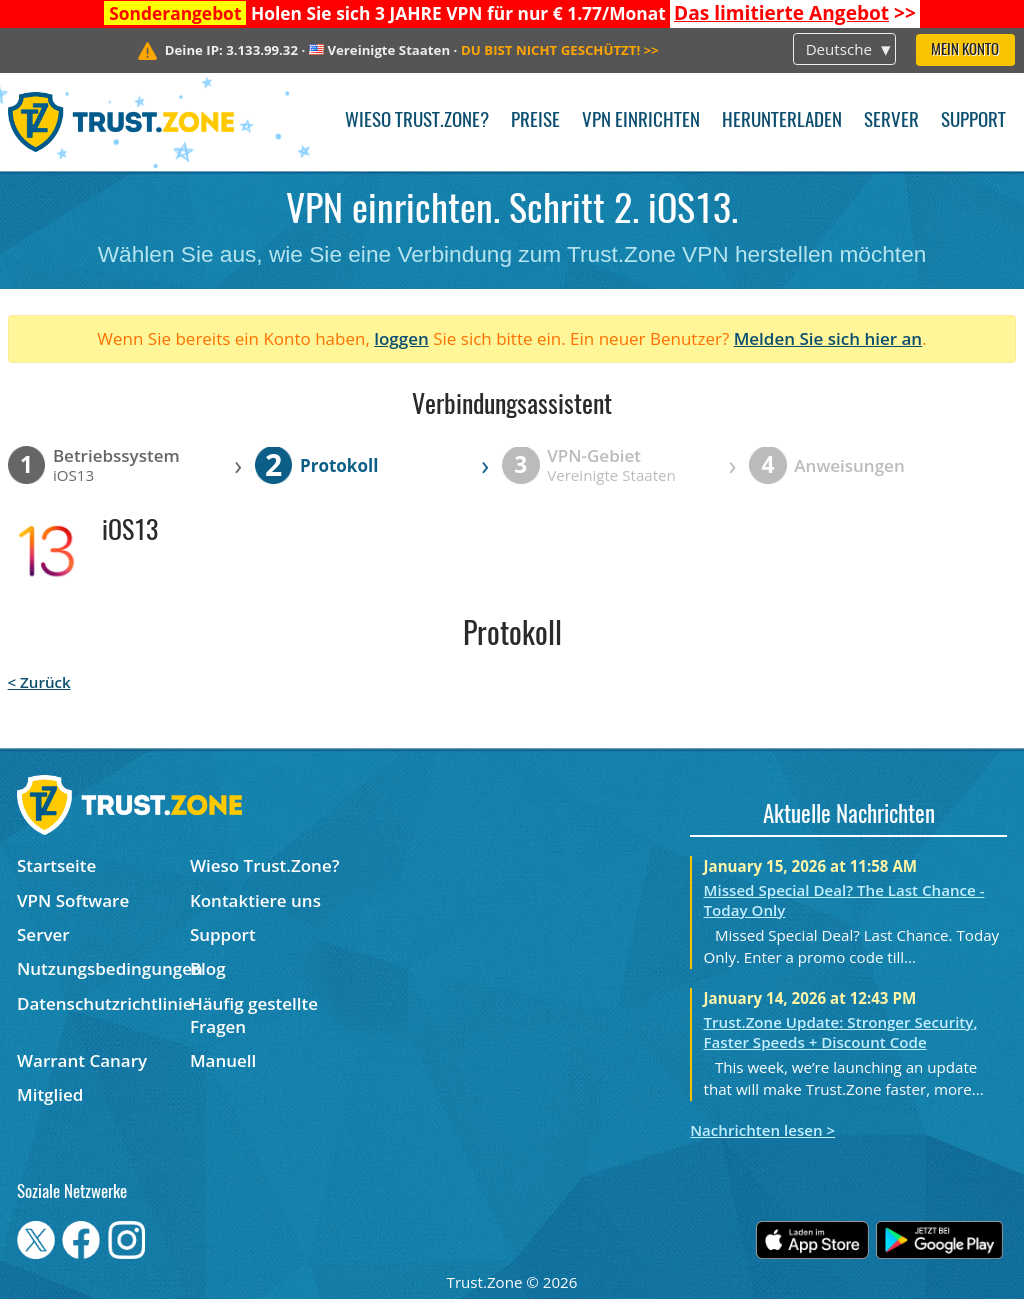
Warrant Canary (82, 1060)
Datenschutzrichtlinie (103, 1003)
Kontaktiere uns (255, 900)
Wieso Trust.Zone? (417, 121)
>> (795, 13)
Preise (535, 121)
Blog (208, 968)
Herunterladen (782, 121)
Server (891, 121)
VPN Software (73, 900)
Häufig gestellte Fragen (254, 1015)
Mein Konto (965, 50)
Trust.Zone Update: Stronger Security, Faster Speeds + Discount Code (841, 1032)
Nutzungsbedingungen (103, 968)
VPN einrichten (641, 121)
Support (973, 121)
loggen (401, 338)
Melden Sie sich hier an (828, 338)
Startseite (56, 865)
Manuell (223, 1060)
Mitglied (50, 1094)
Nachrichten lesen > (762, 1130)
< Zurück (39, 682)
